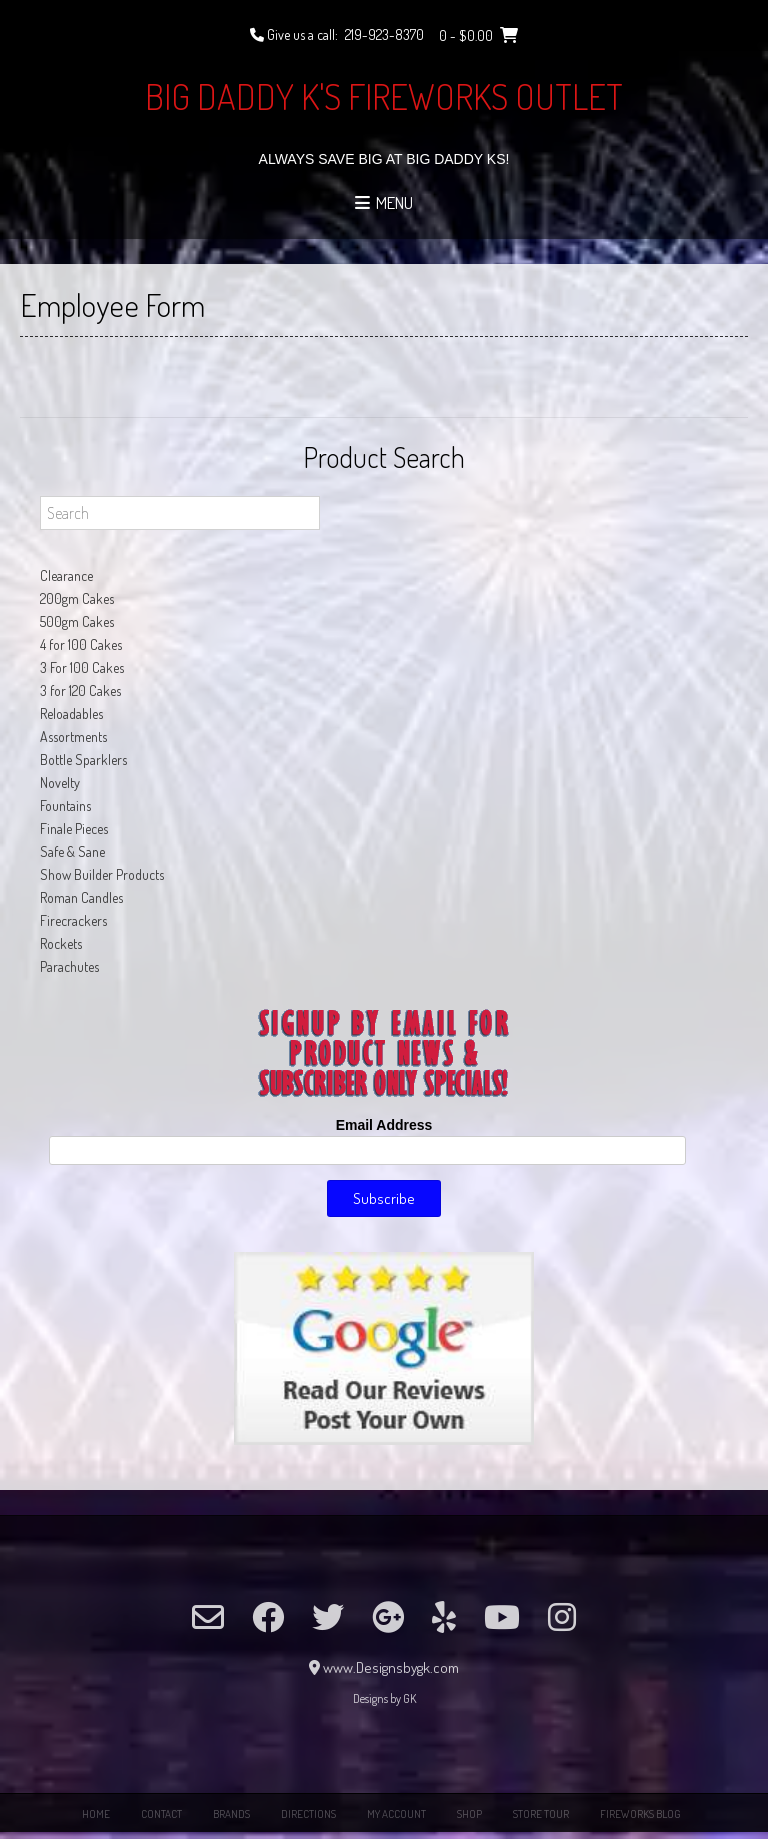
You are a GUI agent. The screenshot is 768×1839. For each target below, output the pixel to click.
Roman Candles (81, 897)
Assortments (73, 736)
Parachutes (69, 966)
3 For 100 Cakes (82, 667)
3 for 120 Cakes (80, 690)
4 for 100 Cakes (81, 644)
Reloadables (71, 713)
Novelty (60, 782)
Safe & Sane (72, 851)
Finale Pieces (74, 828)
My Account (396, 1814)
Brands (231, 1814)
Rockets (61, 943)
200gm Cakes (77, 598)
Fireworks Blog (640, 1814)
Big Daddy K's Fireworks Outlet (384, 96)
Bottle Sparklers (83, 759)
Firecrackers (73, 920)
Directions (308, 1814)
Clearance (66, 575)
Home (96, 1814)
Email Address (384, 1125)
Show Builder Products (102, 874)
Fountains (65, 805)
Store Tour (541, 1814)
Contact (161, 1814)
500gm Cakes (77, 621)
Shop (469, 1814)
